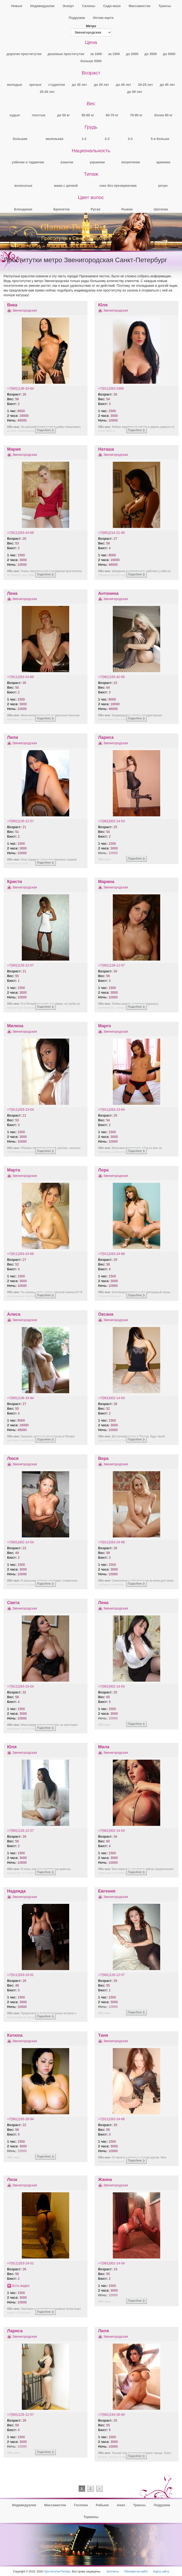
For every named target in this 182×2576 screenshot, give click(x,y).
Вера (103, 1458)
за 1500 (114, 54)
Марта (13, 1170)
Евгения (106, 1891)
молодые (14, 85)
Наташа (106, 449)
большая (20, 139)
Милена (15, 1025)
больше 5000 (91, 61)
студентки (56, 85)
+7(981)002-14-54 (111, 821)
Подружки (76, 18)
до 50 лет (134, 92)
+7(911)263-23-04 (20, 1109)
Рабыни (102, 2505)
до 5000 (169, 54)
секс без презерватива (117, 185)
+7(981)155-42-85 (111, 677)
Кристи (14, 881)
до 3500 (150, 54)
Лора (103, 1170)
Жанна (105, 2179)
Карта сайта (161, 2571)
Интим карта (103, 18)
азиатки (66, 162)
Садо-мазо (112, 6)
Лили (12, 737)
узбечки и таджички (28, 162)
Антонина (108, 593)
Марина (106, 881)
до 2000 (132, 54)
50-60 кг (88, 115)
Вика (12, 305)
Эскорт (68, 6)
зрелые (35, 85)
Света (13, 1602)
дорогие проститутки (24, 54)
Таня (103, 2035)
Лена (12, 593)
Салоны (88, 6)
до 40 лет (123, 85)
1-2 (84, 139)
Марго (104, 1025)
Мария (14, 449)
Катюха (15, 2035)
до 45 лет (167, 85)
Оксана (105, 1314)
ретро (163, 185)
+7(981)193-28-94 (20, 2119)
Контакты (113, 2571)
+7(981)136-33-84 (20, 388)
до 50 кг (63, 115)
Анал (121, 2505)
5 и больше (160, 139)
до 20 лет (101, 85)
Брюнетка (61, 209)
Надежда (16, 1891)
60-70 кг (112, 115)
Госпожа (81, 2505)
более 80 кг (163, 115)
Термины (90, 2517)
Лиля (103, 2330)
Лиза (12, 2179)
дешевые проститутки (65, 54)
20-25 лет (145, 85)
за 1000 (96, 54)
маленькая (54, 139)
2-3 (107, 139)
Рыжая (126, 209)
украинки (97, 162)
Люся (12, 1458)
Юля (103, 305)
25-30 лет (47, 92)
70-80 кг (136, 115)
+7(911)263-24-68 (20, 533)
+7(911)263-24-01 (20, 1975)
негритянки (130, 162)
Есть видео (21, 2286)
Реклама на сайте (136, 2571)
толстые (38, 115)
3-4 (130, 139)
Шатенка (161, 209)
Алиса (13, 1314)
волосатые (23, 185)
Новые (16, 6)
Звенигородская (24, 310)
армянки (163, 162)
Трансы (165, 6)
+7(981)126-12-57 (20, 821)
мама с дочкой (66, 185)
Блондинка (23, 209)
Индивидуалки (42, 6)
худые (14, 115)
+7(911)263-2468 (111, 388)
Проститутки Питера (57, 2571)
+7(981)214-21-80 (111, 533)
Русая (95, 209)
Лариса (106, 737)
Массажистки (139, 6)
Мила (103, 1747)
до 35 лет (79, 85)
